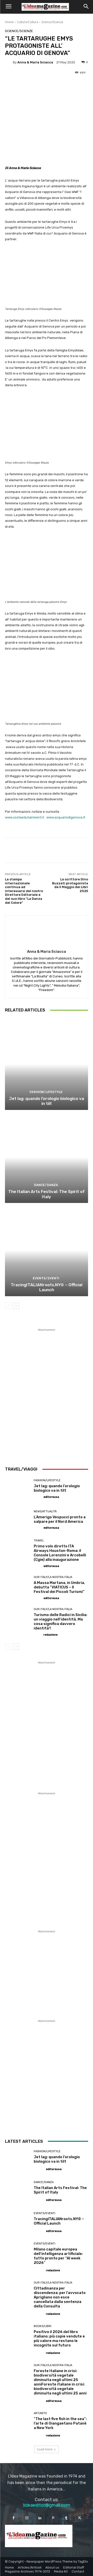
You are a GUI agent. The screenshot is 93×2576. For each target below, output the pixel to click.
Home (9, 22)
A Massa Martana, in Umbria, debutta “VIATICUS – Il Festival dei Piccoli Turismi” (59, 1587)
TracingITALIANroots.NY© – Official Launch (46, 1287)
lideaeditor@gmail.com (46, 2505)
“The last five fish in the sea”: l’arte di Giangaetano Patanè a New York (60, 2423)
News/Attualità (45, 1511)
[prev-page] (8, 1306)
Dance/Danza (46, 1185)
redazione (50, 1634)
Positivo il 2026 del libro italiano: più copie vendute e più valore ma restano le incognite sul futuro (59, 2339)
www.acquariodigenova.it (65, 817)
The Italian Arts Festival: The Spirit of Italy (46, 1194)
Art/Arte (40, 2413)
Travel (39, 1540)
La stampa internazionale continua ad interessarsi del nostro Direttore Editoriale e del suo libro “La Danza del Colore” (24, 891)
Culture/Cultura (27, 22)
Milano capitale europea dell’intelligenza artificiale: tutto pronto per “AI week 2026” (58, 2256)
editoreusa (51, 1496)
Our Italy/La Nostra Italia (53, 1577)
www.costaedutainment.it (24, 817)
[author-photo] (38, 1497)
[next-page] (16, 1306)
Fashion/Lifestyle (46, 1092)
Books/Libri (42, 2326)
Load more (46, 2449)
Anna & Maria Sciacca (35, 62)
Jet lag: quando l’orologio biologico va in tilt (46, 1101)
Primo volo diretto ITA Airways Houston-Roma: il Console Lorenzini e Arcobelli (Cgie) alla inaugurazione (60, 1553)
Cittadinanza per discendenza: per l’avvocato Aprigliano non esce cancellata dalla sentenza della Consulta (60, 2297)
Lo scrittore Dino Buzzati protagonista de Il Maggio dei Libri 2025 (70, 885)
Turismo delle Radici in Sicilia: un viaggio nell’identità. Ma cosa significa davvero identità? (60, 1621)
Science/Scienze (52, 22)
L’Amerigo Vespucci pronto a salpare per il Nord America (60, 1519)
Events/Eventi (46, 1278)
